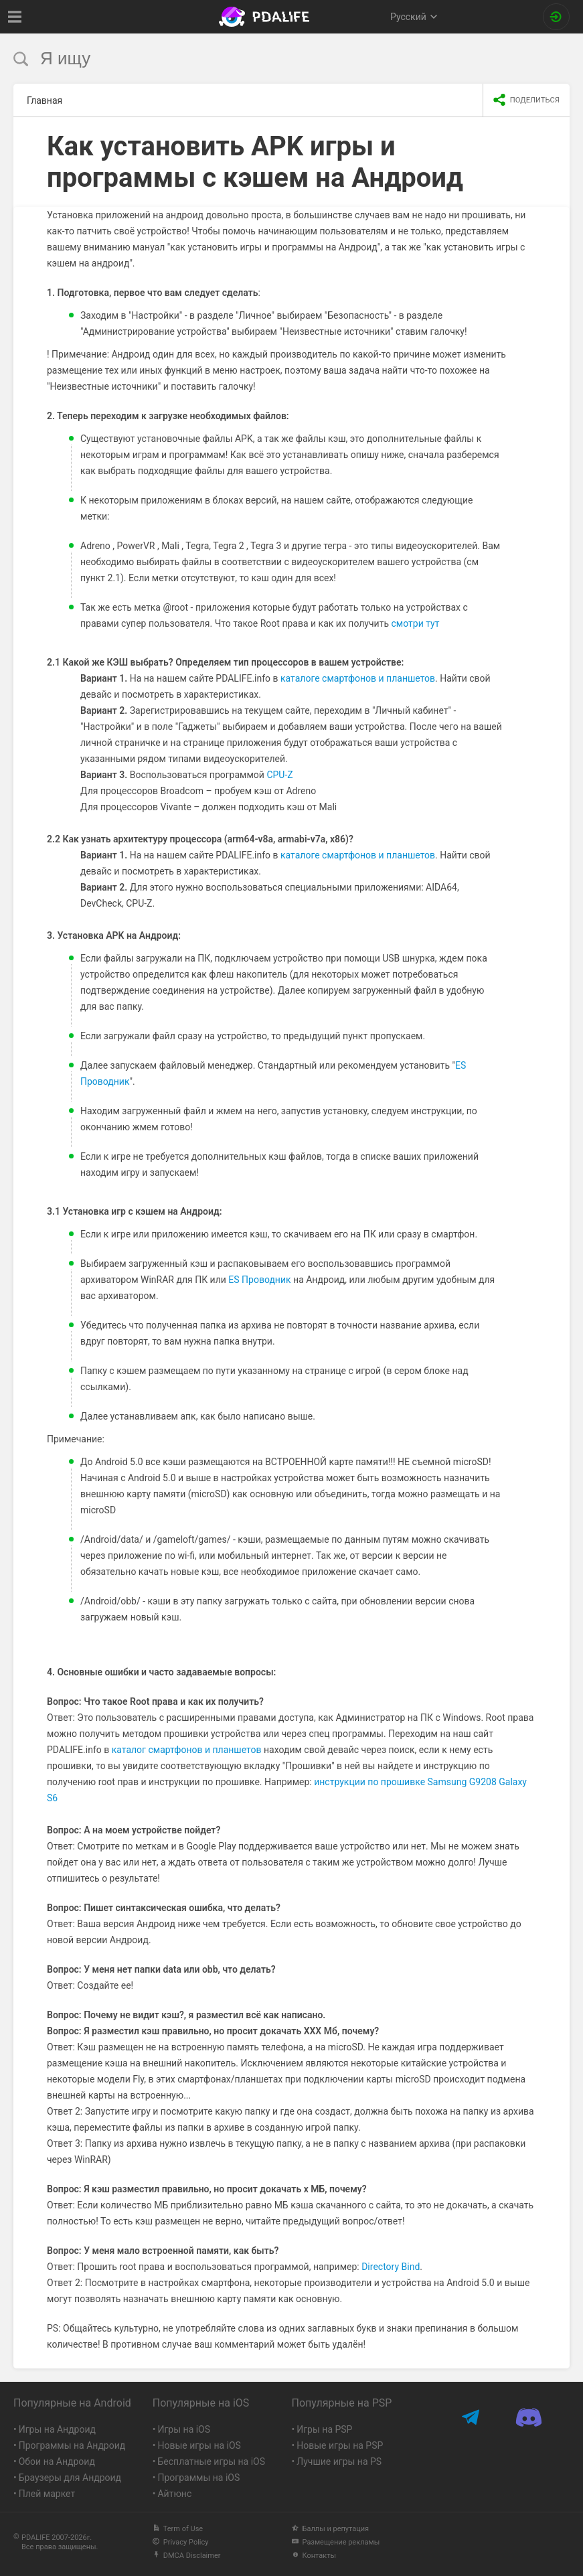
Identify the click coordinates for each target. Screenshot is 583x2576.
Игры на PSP (324, 2429)
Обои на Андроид (57, 2461)
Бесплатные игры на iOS (211, 2461)
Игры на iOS (183, 2429)
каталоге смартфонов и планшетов (357, 678)
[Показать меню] (15, 16)
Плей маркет (47, 2493)
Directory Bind (390, 2266)
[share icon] (526, 100)
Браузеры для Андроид (70, 2477)
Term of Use (178, 2528)
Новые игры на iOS (198, 2445)
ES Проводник (259, 1279)
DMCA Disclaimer (187, 2555)
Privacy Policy (181, 2542)
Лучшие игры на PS (339, 2461)
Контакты (314, 2555)
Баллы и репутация (330, 2528)
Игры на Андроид (57, 2429)
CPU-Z (279, 774)
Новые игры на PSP (340, 2445)
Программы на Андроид (72, 2445)
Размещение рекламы (336, 2542)
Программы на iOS (198, 2477)
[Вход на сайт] (556, 16)
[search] (266, 58)
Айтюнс (174, 2493)
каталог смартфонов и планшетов (187, 1749)
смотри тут (416, 623)
